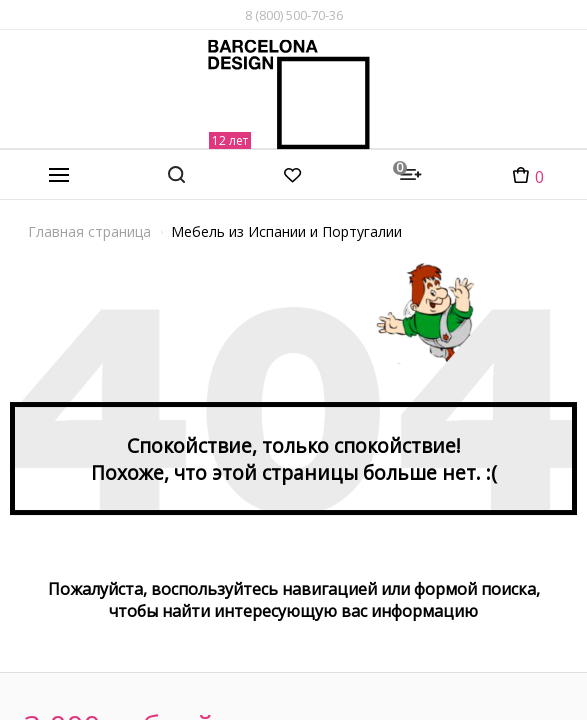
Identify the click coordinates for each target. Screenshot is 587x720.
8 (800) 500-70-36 (294, 15)
